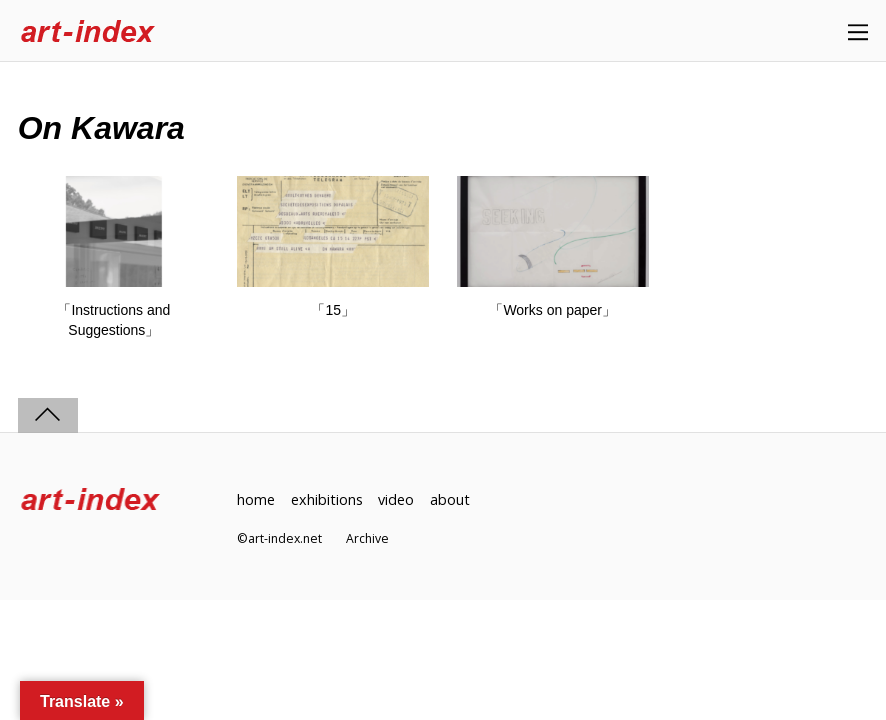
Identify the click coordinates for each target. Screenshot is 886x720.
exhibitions (327, 499)
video (396, 499)
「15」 (333, 310)
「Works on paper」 (552, 310)
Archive (367, 538)
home (256, 499)
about (450, 499)
